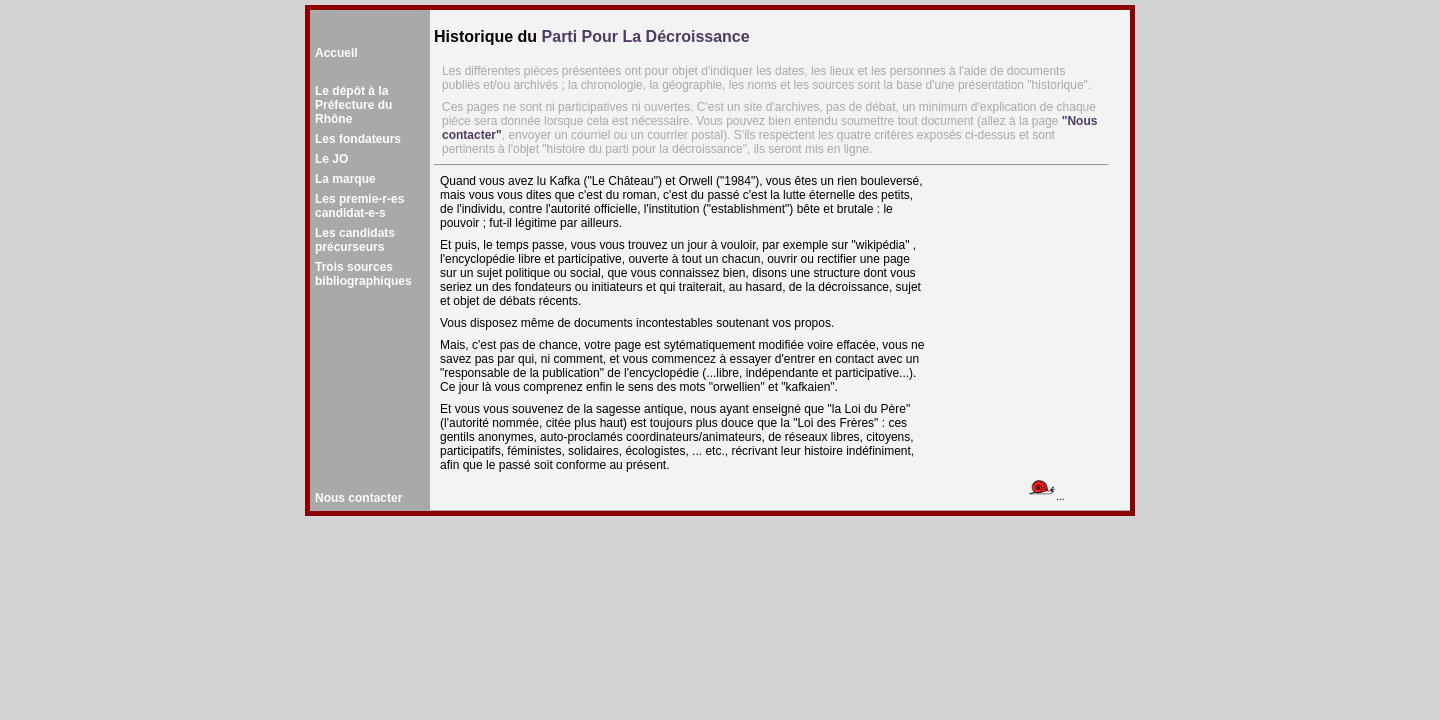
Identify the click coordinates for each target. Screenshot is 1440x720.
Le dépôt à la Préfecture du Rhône (353, 105)
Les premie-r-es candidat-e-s (359, 206)
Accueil (336, 53)
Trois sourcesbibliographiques (363, 274)
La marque (345, 179)
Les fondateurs (358, 139)
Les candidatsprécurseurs (355, 240)
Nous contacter (358, 498)
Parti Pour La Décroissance (646, 36)
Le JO (331, 159)
